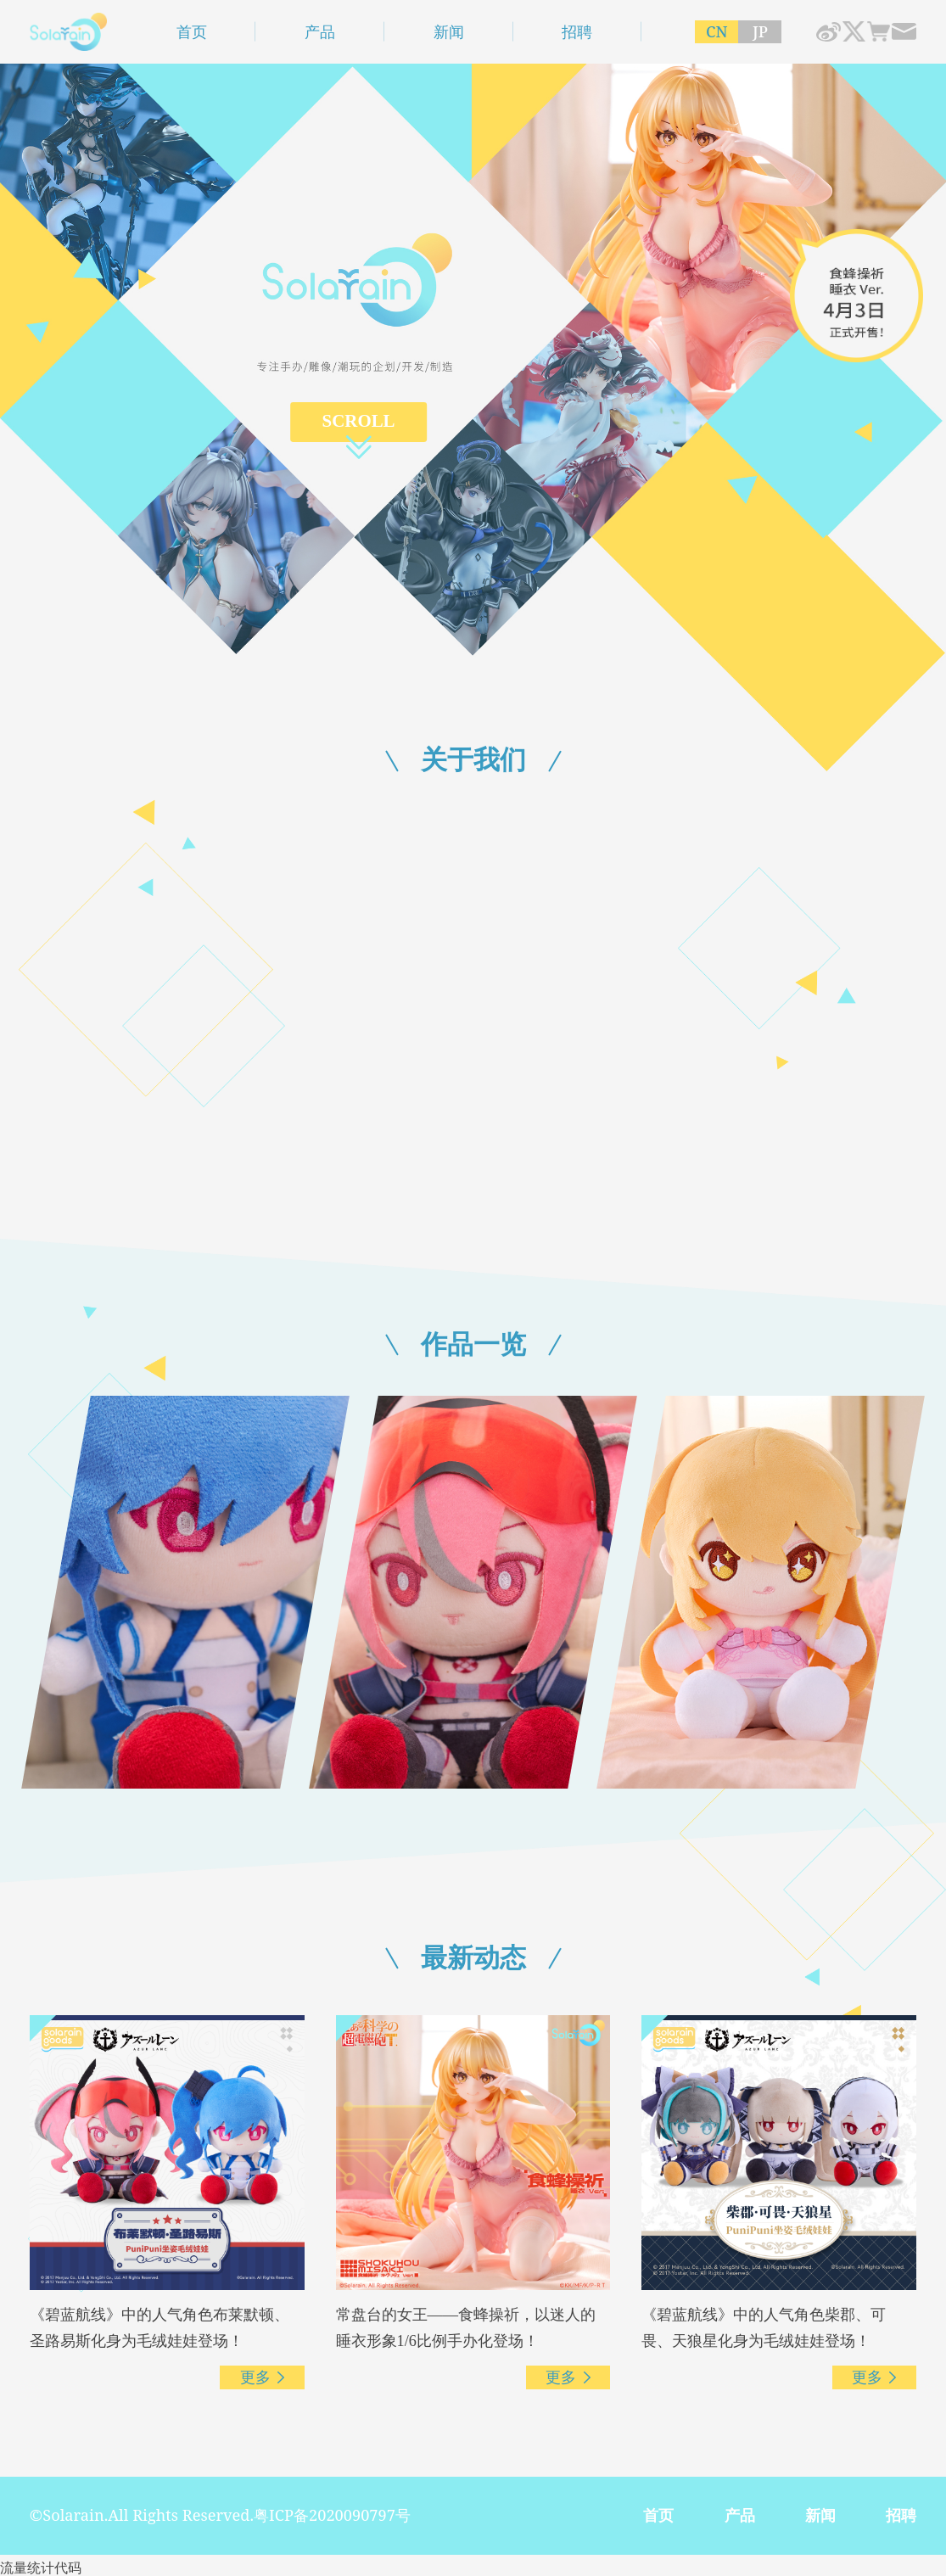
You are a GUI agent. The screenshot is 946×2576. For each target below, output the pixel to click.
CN (717, 31)
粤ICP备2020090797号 (332, 2515)
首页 (191, 31)
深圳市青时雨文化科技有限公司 (69, 32)
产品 (320, 31)
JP (760, 31)
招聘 (577, 31)
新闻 (449, 31)
